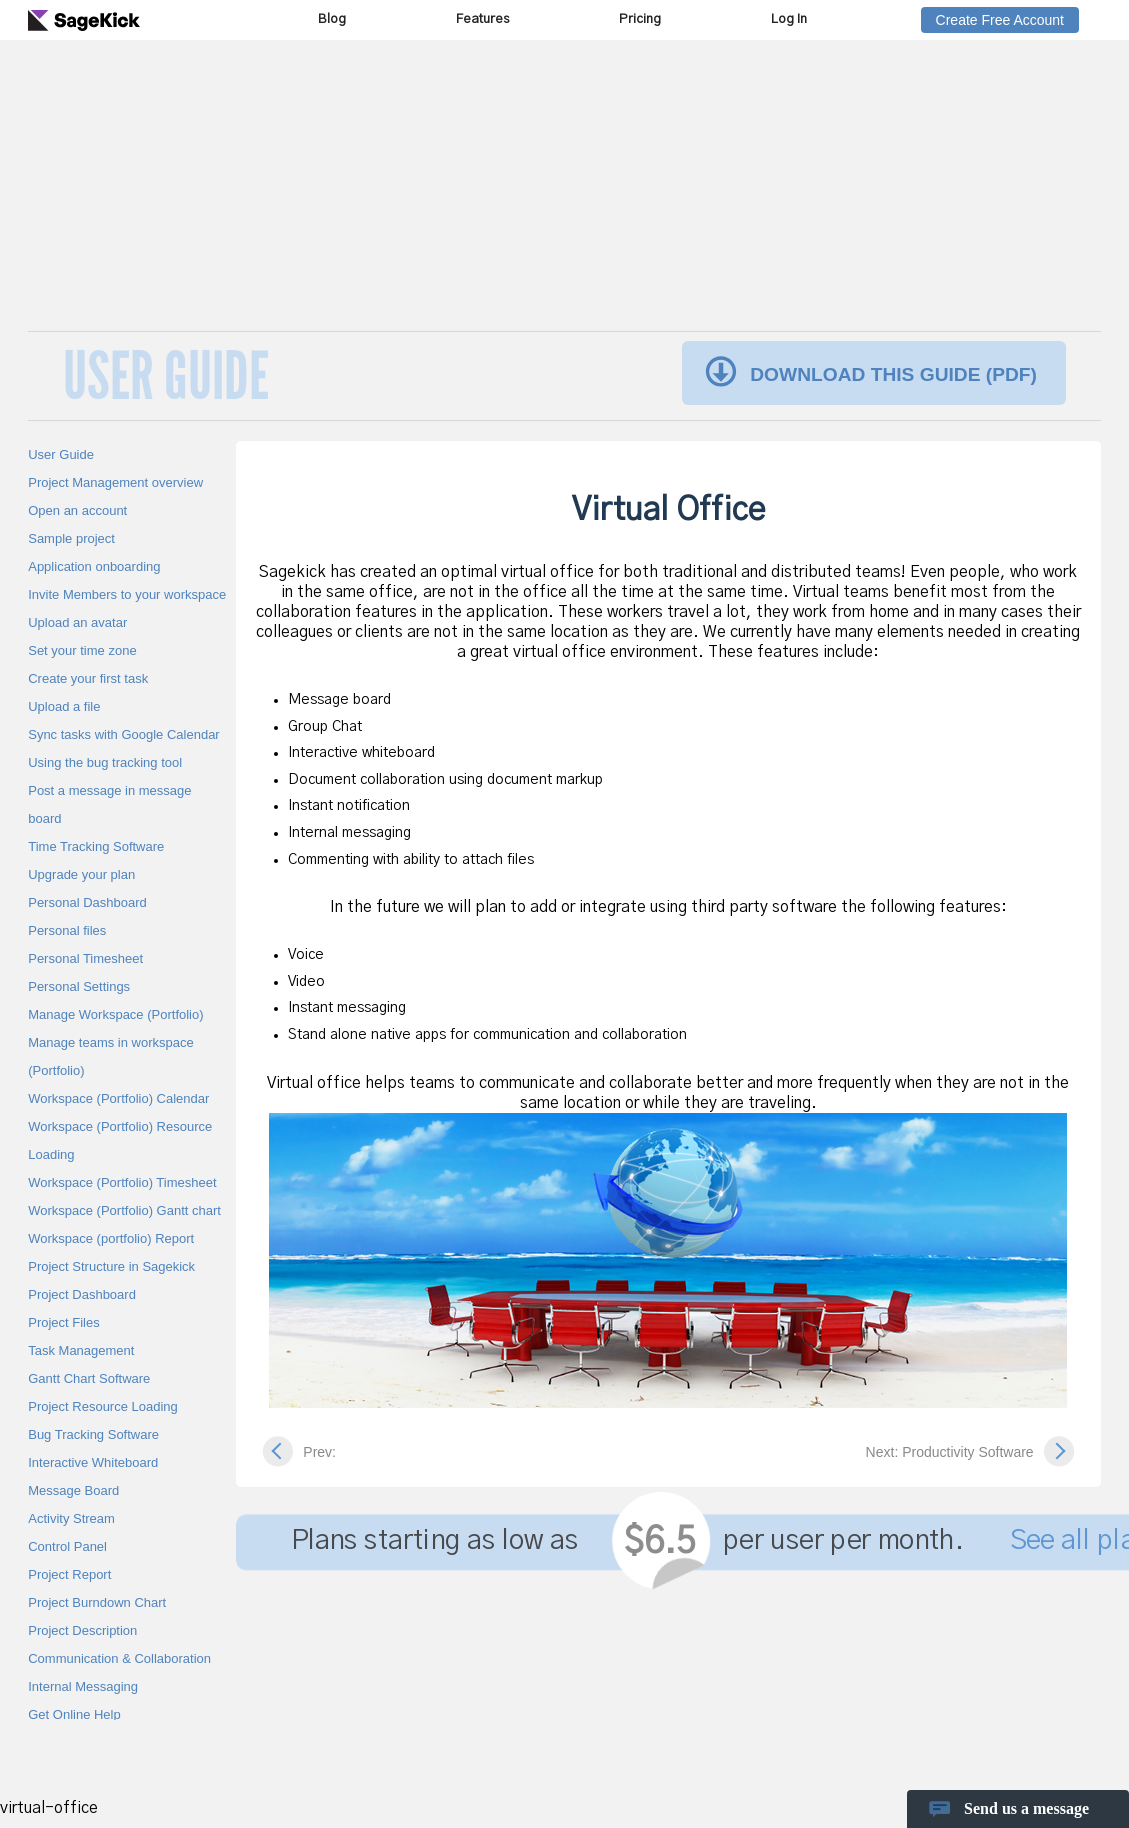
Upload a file (64, 706)
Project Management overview (115, 482)
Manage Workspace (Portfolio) (115, 1014)
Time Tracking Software (96, 846)
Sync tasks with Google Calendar (123, 734)
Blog (332, 19)
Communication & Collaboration (119, 1658)
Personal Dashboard (87, 902)
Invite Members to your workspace (127, 594)
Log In (789, 19)
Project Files (64, 1322)
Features (482, 19)
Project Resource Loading (103, 1406)
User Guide (61, 454)
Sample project (71, 538)
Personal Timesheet (85, 958)
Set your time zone (82, 650)
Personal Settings (79, 986)
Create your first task (88, 678)
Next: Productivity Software (950, 1452)
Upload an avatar (77, 622)
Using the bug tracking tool (105, 762)
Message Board (73, 1490)
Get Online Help (74, 1714)
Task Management (81, 1350)
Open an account (77, 510)
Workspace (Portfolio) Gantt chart (124, 1210)
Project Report (69, 1574)
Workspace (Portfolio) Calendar (118, 1098)
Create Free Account (1000, 20)
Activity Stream (71, 1518)
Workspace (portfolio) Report (111, 1238)
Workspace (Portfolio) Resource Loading (120, 1140)
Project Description (82, 1630)
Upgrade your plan (81, 874)
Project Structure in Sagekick (111, 1266)
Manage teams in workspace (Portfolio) (110, 1056)
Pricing (640, 19)
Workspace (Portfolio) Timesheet (122, 1182)
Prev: (319, 1452)
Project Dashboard (82, 1294)
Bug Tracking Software (93, 1434)
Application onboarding (94, 566)
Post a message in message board (109, 804)
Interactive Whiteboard (93, 1462)
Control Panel (67, 1546)
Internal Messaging (83, 1686)
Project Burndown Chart (97, 1602)
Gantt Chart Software (89, 1378)
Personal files (67, 930)
